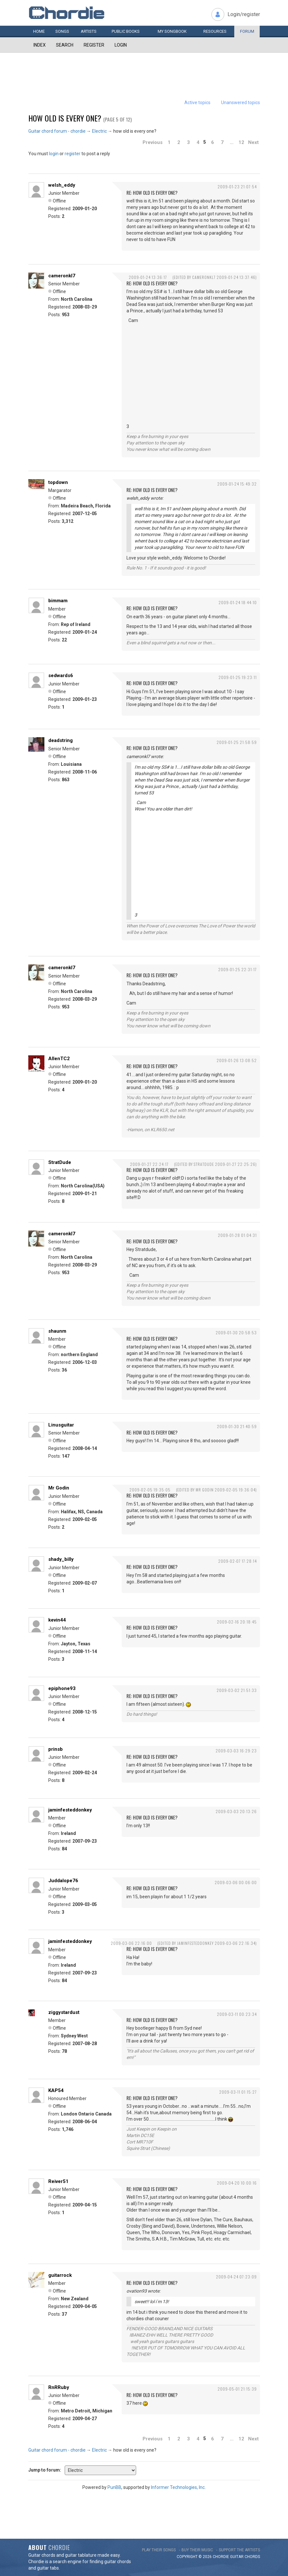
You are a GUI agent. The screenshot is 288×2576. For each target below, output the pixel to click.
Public (126, 31)
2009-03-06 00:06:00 (236, 1882)
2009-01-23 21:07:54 (237, 186)
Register (94, 45)
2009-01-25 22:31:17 (237, 969)
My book (172, 31)
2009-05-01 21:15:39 (237, 2389)
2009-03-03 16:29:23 (236, 1750)
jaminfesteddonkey (70, 1810)
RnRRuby (58, 2387)
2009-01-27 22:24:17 (149, 1164)
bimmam (58, 601)
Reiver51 (58, 2181)
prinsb (55, 1749)
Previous (153, 142)
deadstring (60, 740)
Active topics (197, 102)
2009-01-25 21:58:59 (237, 742)
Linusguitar (61, 1425)
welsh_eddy (61, 185)
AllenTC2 (59, 1058)
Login (121, 45)
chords (252, 2556)
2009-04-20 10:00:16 (237, 2183)
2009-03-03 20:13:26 (236, 1811)
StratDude (59, 1162)
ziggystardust (63, 2012)
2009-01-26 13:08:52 (237, 1060)
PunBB (114, 2487)
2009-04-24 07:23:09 (236, 2276)
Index (39, 45)
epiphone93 (62, 1688)
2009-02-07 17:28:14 (237, 1561)
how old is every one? (64, 118)
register (72, 153)
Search (64, 45)
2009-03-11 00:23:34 (237, 2014)
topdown (58, 482)
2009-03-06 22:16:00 (131, 1943)
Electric (99, 131)
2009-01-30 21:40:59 (237, 1426)
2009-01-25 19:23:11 (237, 677)
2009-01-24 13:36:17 (148, 277)
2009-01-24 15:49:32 (237, 484)
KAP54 (56, 2090)
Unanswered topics (240, 102)
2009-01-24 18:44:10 (237, 602)
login (54, 153)
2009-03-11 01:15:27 (238, 2092)
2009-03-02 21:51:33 (237, 1690)
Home (39, 31)
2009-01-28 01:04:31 (237, 1235)
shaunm (57, 1331)
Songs (62, 31)
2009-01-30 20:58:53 (236, 1332)
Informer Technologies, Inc (178, 2487)
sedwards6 (60, 675)
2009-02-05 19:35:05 (150, 1489)
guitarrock (60, 2275)
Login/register (244, 14)
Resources (215, 31)
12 (241, 142)
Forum (247, 31)
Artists (89, 31)
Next (253, 142)
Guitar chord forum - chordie (57, 131)
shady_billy (61, 1559)
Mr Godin (58, 1488)
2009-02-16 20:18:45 (237, 1621)
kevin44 (57, 1620)
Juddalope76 (63, 1880)
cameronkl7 (61, 276)
